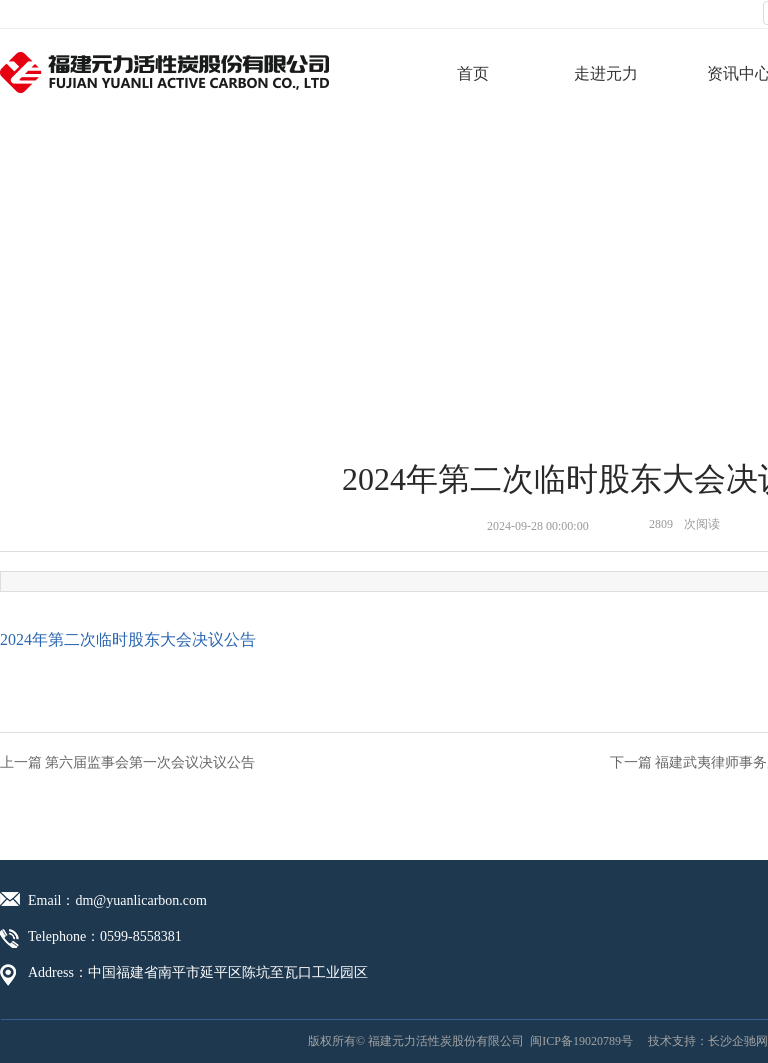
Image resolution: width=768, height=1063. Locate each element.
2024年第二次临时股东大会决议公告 (128, 639)
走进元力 (606, 73)
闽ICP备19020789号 (581, 1041)
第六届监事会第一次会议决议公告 (150, 762)
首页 (473, 73)
